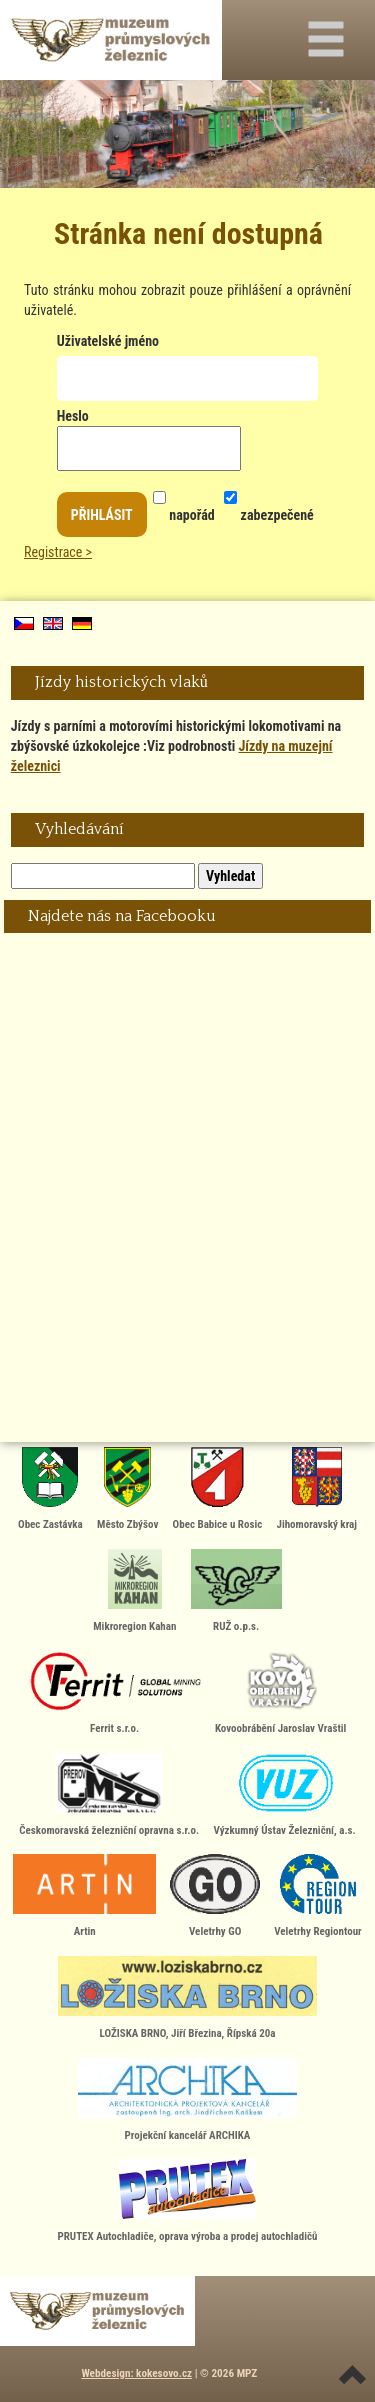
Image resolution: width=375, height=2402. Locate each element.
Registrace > (58, 552)
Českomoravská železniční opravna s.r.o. (109, 1795)
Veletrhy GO (215, 1896)
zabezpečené (268, 499)
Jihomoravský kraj (316, 1489)
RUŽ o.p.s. (236, 1591)
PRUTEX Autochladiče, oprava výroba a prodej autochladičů (188, 2201)
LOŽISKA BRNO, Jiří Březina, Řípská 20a (187, 1998)
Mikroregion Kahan (134, 1591)
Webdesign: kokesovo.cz (136, 2373)
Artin (84, 1896)
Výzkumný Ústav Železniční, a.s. (284, 1795)
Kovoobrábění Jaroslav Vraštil (280, 1693)
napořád (184, 499)
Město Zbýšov (127, 1489)
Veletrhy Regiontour (318, 1896)
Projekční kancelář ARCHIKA (188, 2100)
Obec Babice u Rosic (218, 1489)
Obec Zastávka (50, 1489)
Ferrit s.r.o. (115, 1693)
